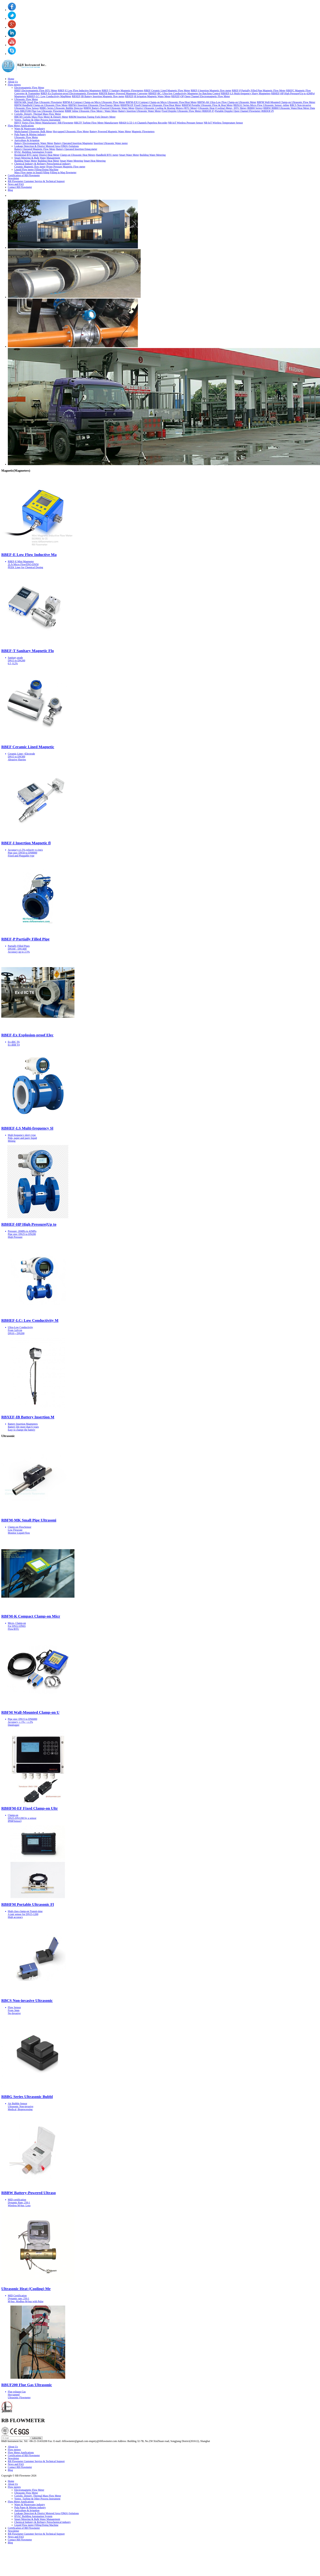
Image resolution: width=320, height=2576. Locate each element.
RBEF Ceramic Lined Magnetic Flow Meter (167, 90)
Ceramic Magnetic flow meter (30, 166)
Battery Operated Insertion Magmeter (73, 143)
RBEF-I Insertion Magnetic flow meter (211, 90)
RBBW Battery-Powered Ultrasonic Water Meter (109, 108)
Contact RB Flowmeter (20, 187)
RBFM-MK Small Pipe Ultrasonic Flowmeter (38, 102)
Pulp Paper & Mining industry (30, 134)
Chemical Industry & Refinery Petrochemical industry (42, 163)
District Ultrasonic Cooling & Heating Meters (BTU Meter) (166, 108)
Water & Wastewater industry (29, 128)
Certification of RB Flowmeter (24, 175)
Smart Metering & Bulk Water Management (37, 157)
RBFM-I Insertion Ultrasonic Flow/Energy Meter (94, 105)
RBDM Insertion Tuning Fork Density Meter (92, 116)
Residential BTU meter (26, 155)
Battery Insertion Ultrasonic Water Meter (139, 111)
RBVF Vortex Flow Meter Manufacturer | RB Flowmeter (43, 122)
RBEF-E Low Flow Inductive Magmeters (79, 90)
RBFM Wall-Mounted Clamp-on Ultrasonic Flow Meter (286, 102)
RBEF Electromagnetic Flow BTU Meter (35, 90)
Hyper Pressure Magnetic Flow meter (65, 166)
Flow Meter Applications (21, 125)
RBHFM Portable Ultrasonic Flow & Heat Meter (207, 105)
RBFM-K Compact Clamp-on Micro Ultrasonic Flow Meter (94, 102)
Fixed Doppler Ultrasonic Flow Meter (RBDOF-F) (188, 111)
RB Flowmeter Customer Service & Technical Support (36, 181)
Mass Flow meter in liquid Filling (31, 172)
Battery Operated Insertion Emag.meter (76, 149)
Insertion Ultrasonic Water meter (111, 143)
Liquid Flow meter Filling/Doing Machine (36, 169)
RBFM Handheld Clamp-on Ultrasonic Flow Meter (41, 105)
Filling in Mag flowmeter (63, 172)
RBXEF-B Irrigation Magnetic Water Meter (148, 96)
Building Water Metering (153, 155)
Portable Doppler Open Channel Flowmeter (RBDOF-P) (244, 111)
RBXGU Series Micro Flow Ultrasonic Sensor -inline (261, 105)
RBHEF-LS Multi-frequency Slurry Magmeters (245, 93)
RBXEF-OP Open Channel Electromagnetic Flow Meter (200, 96)
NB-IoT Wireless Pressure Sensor (185, 122)
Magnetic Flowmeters (143, 131)
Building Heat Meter (48, 160)
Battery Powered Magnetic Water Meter (110, 131)
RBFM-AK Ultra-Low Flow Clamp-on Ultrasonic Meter (226, 102)
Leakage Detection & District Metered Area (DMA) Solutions (46, 146)
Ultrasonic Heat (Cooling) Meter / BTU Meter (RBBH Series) (230, 108)
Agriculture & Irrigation (27, 140)
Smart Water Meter (129, 155)
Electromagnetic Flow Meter (29, 87)
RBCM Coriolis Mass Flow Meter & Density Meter (41, 116)
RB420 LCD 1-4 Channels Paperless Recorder (143, 122)
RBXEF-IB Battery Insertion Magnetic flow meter (98, 96)
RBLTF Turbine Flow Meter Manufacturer (96, 122)
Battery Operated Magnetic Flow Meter (34, 149)
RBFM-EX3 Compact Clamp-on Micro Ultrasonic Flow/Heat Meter (161, 102)
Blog (10, 190)
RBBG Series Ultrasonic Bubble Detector (61, 108)
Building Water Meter (25, 160)
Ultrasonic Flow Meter (26, 99)
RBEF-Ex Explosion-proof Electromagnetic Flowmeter (69, 93)
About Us (13, 81)
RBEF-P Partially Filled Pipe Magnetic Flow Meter (259, 90)
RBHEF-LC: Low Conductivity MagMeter (49, 96)
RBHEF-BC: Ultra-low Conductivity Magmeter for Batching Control (184, 93)
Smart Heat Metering (95, 160)
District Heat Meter (49, 155)
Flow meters (14, 84)
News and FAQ (16, 184)
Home (11, 78)
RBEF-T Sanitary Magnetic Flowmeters (122, 90)
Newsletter (13, 178)
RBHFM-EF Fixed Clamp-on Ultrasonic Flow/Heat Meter (150, 105)
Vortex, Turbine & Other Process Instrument (37, 119)
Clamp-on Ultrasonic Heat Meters (77, 155)
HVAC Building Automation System (33, 152)
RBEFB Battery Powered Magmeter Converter (123, 93)
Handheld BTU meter (107, 155)
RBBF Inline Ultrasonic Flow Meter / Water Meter (91, 111)
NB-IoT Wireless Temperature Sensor (223, 122)
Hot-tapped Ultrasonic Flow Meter (71, 131)
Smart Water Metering (71, 160)
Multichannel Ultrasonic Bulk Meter (33, 131)
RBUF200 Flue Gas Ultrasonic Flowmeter (42, 111)
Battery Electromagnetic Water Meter (33, 143)
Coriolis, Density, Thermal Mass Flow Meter (37, 114)
